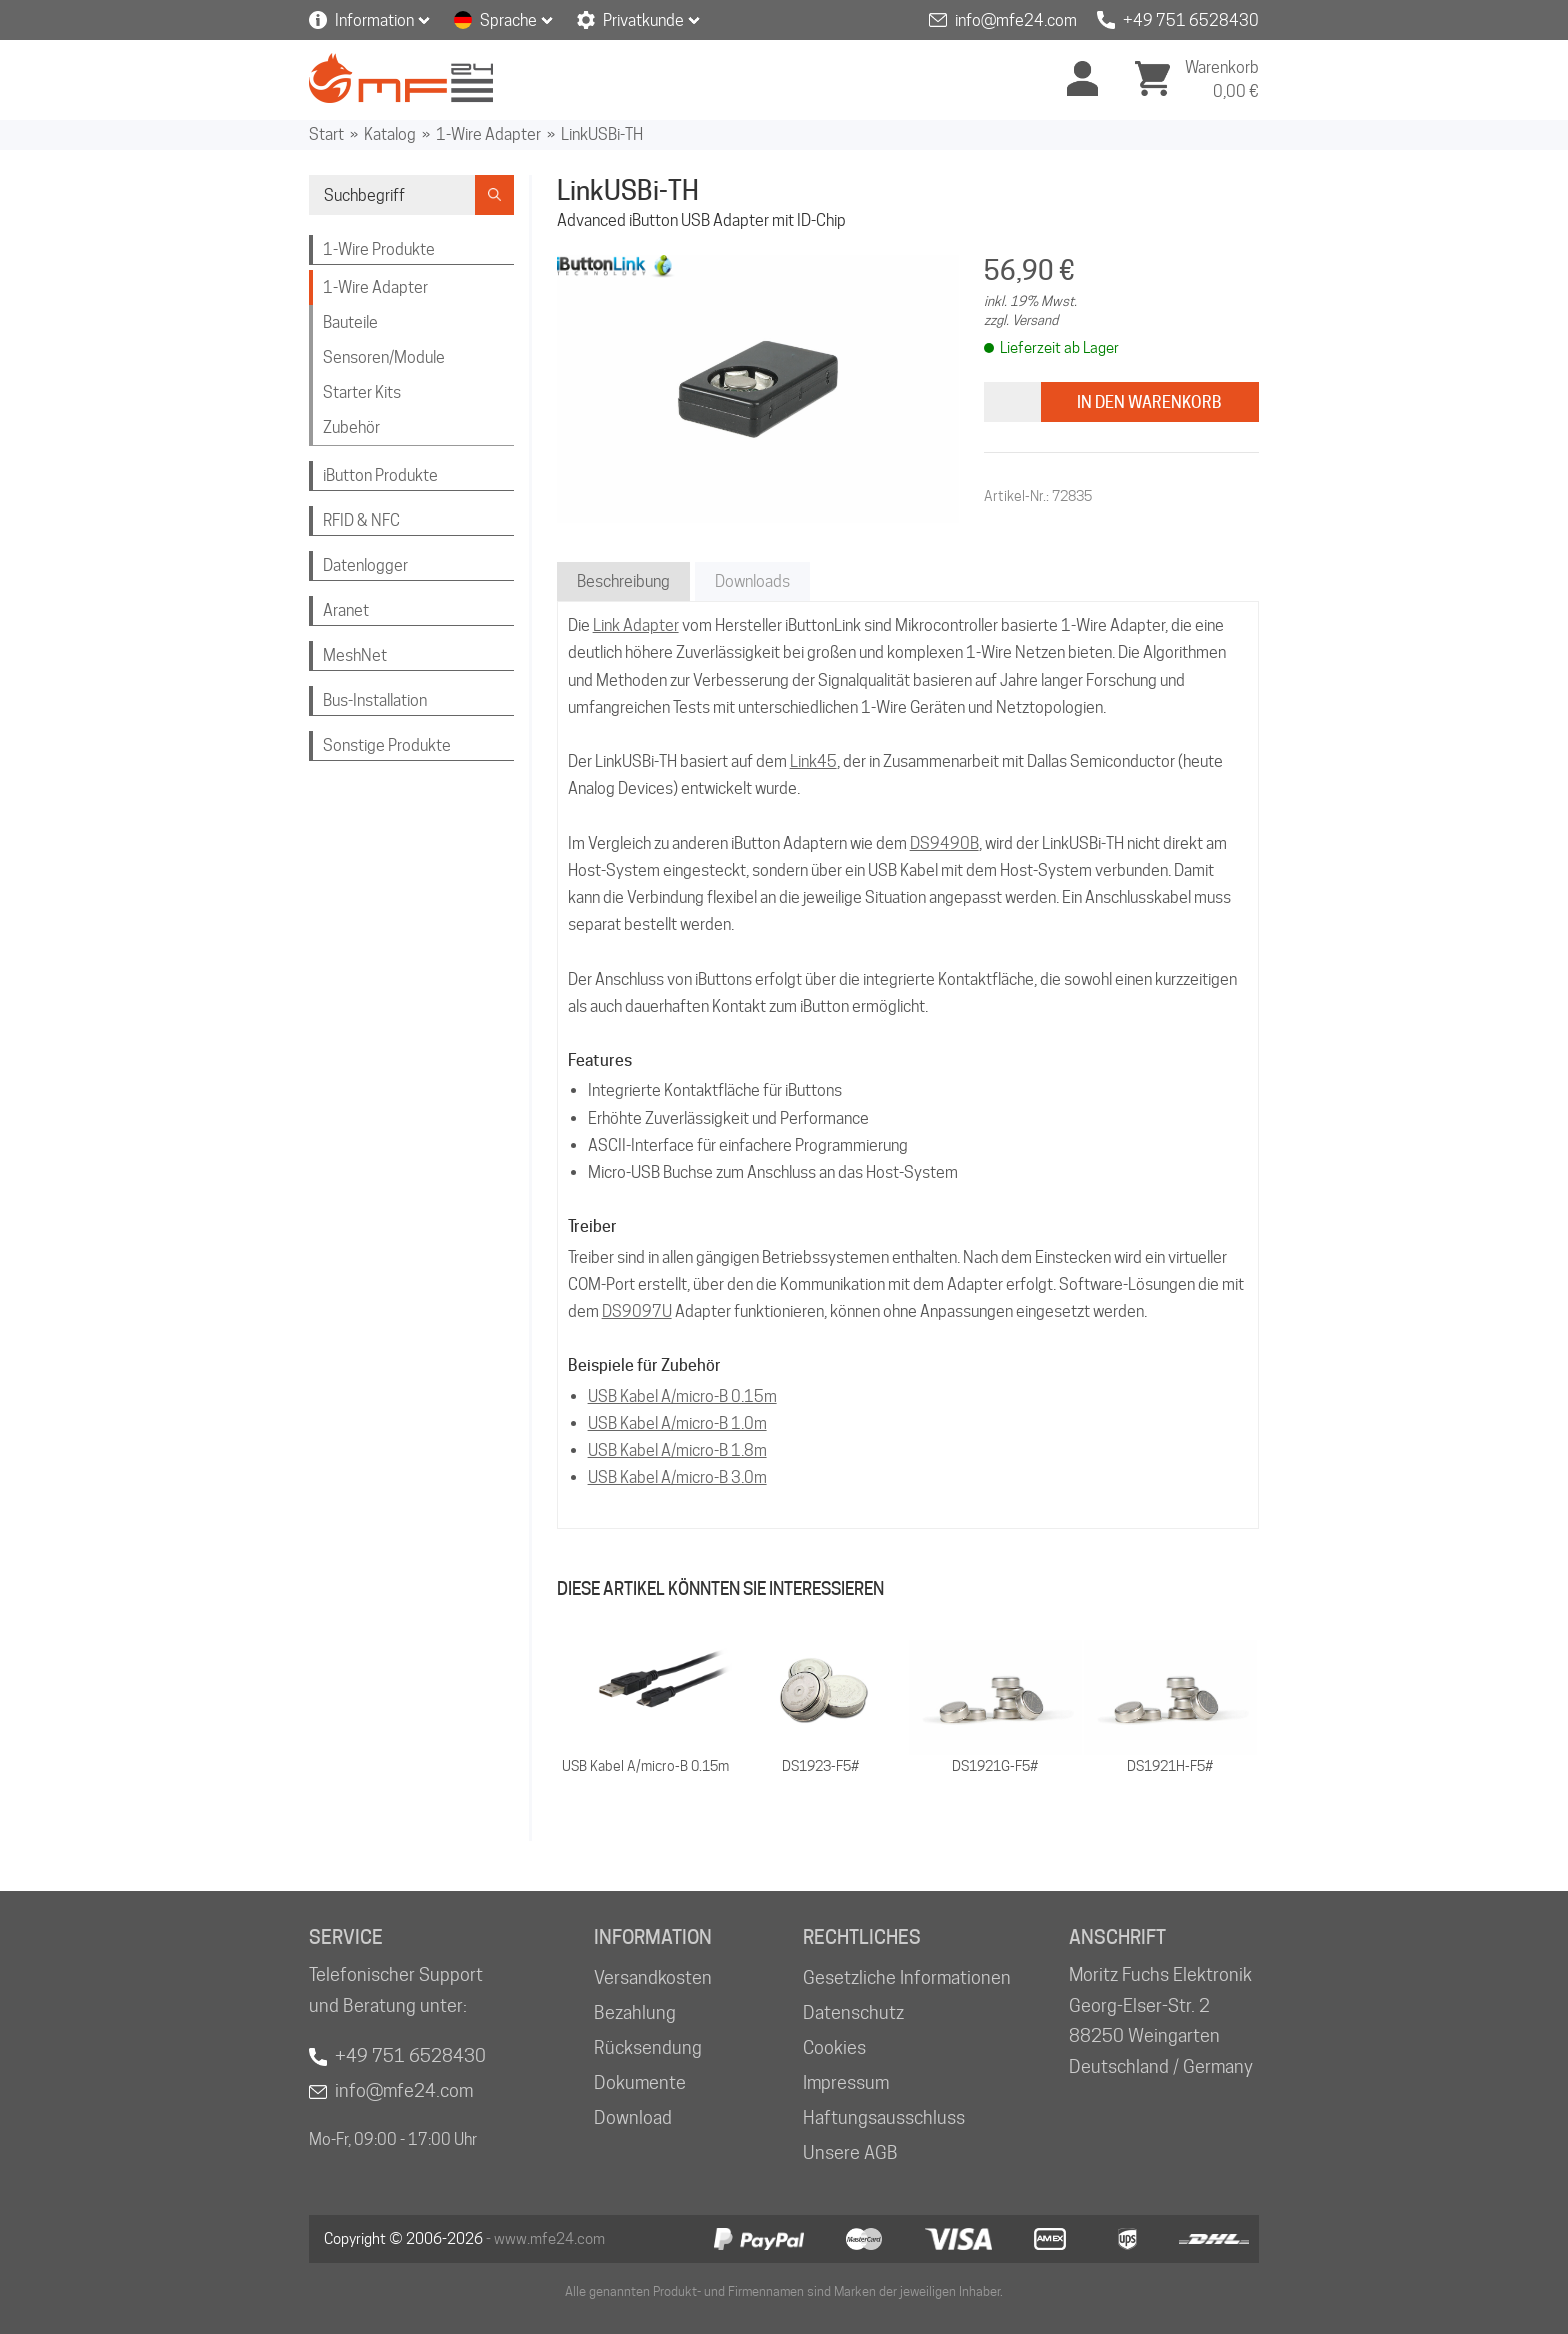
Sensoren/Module (384, 357)
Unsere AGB (850, 2152)
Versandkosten (653, 1977)
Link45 (813, 761)
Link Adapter (636, 625)
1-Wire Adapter (488, 134)
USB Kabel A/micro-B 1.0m (677, 1423)
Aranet (346, 610)
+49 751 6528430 (1191, 20)
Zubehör (351, 427)
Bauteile (350, 322)
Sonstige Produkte (387, 745)
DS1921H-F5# (1170, 1766)
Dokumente (640, 2082)
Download (633, 2117)
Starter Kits (362, 392)
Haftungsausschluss (884, 2117)
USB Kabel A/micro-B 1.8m (677, 1450)
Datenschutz (853, 2012)
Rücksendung (648, 2047)
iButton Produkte (380, 475)
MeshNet (355, 655)
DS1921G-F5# (995, 1766)
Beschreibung (623, 581)
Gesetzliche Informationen (907, 1977)
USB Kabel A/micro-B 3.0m (677, 1477)
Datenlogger (365, 565)
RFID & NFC (361, 520)
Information (374, 20)
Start (326, 134)
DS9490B (944, 843)
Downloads (752, 581)
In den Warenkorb (1149, 402)
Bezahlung (635, 2012)
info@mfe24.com (1016, 20)
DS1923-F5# (820, 1766)
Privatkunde (643, 20)
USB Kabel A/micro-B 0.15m (682, 1396)
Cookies (834, 2047)
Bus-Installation (375, 700)
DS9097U (637, 1311)
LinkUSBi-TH (602, 134)
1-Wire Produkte (379, 249)
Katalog (390, 134)
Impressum (846, 2082)
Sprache (508, 20)
